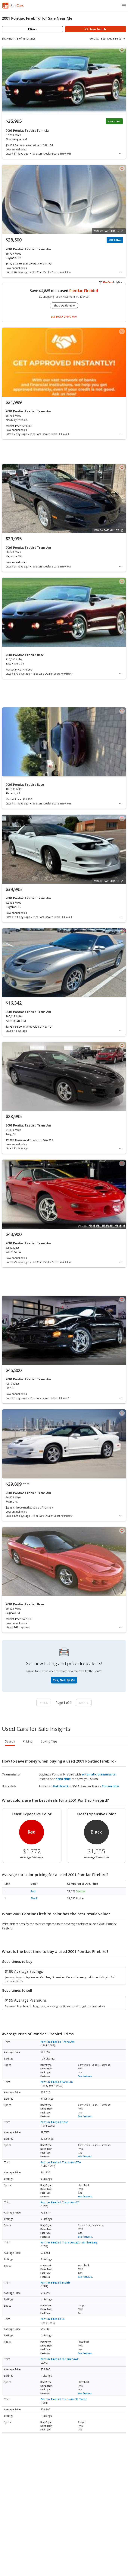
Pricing (28, 1741)
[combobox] (113, 38)
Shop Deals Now (64, 305)
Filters (32, 29)
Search (10, 1741)
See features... (85, 2076)
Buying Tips (48, 1741)
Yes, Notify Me (64, 1680)
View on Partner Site (109, 231)
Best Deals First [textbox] (111, 38)
